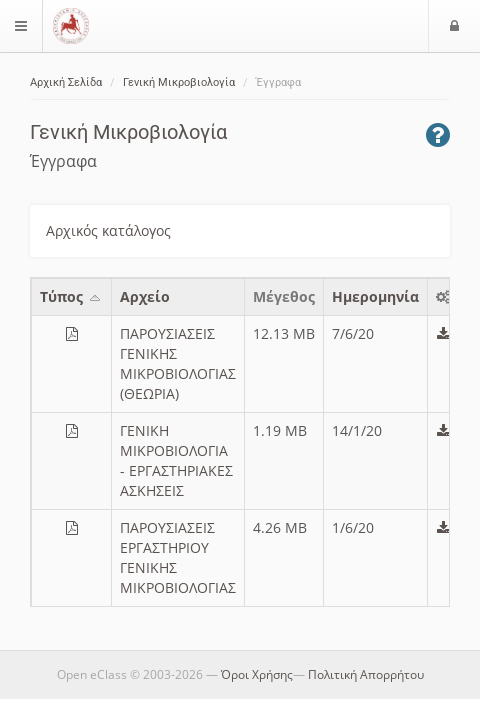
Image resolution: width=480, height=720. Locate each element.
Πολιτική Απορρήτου (366, 674)
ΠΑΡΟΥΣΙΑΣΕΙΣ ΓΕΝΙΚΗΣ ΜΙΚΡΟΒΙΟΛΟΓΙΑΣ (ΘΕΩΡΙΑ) (178, 363)
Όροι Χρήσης (257, 674)
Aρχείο (145, 296)
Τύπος (71, 296)
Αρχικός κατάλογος (108, 230)
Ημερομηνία (375, 296)
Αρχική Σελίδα (66, 82)
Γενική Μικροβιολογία (179, 82)
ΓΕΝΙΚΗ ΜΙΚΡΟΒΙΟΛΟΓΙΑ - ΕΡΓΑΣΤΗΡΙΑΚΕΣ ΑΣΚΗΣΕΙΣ (176, 460)
